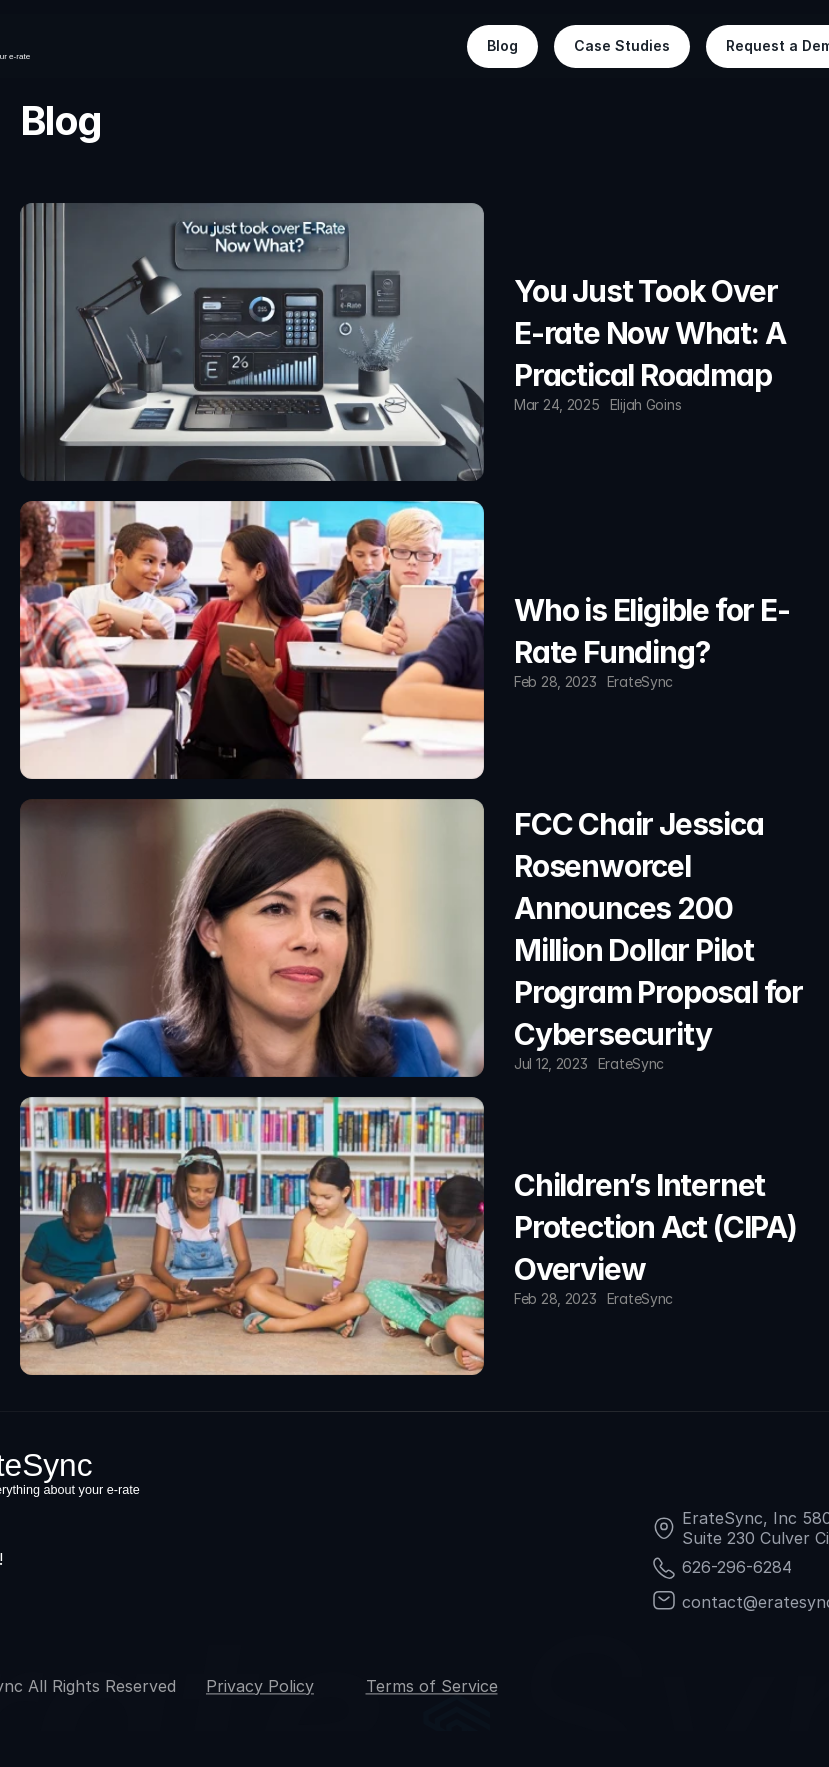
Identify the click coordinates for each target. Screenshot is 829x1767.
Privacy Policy (260, 1686)
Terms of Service (432, 1686)
